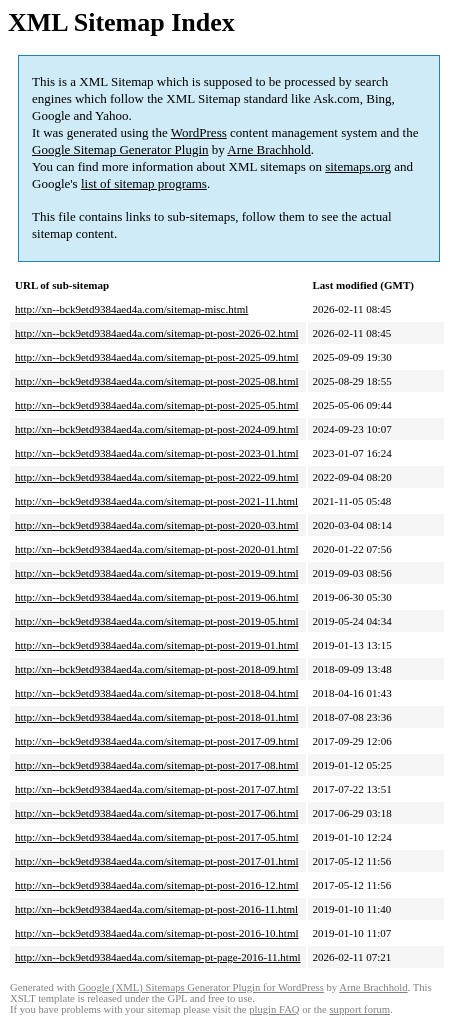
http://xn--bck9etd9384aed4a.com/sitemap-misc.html (131, 309)
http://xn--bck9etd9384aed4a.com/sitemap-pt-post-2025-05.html (157, 405)
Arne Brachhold (268, 149)
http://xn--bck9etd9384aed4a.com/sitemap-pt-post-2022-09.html (157, 477)
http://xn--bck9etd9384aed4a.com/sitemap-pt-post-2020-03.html (157, 525)
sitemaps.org (358, 166)
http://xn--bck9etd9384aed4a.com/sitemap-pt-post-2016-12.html (157, 885)
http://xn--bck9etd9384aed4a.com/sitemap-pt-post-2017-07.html (157, 789)
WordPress (199, 132)
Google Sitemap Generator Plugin (120, 149)
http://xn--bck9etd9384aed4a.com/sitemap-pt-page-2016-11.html (158, 957)
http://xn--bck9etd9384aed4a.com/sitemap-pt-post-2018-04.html (157, 693)
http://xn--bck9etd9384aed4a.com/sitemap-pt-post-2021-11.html (156, 501)
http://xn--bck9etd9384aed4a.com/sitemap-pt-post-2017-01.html (157, 861)
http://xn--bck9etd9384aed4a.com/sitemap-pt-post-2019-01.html (157, 645)
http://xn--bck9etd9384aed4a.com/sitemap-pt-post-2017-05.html (157, 837)
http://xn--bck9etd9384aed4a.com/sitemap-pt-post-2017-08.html (157, 765)
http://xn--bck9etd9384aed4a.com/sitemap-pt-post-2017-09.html (157, 741)
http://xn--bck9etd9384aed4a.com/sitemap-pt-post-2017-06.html (157, 813)
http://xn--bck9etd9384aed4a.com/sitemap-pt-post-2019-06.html (157, 597)
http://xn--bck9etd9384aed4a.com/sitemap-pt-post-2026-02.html (157, 333)
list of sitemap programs (144, 183)
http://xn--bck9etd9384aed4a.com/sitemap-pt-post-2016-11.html (156, 909)
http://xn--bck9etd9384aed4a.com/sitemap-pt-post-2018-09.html (157, 669)
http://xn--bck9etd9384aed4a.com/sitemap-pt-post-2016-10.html (157, 933)
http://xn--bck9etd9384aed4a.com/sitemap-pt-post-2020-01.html (157, 549)
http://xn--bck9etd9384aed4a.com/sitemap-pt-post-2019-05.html (157, 621)
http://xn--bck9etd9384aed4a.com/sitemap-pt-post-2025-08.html (157, 381)
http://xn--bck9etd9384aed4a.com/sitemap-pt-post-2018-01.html (157, 717)
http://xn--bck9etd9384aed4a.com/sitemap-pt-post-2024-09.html (157, 429)
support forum (359, 1009)
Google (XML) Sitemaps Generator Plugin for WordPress (201, 987)
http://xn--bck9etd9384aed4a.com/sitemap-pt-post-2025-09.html (157, 357)
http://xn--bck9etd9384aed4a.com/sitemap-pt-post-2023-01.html (157, 453)
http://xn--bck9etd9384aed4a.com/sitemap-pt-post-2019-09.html (157, 573)
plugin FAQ (274, 1009)
